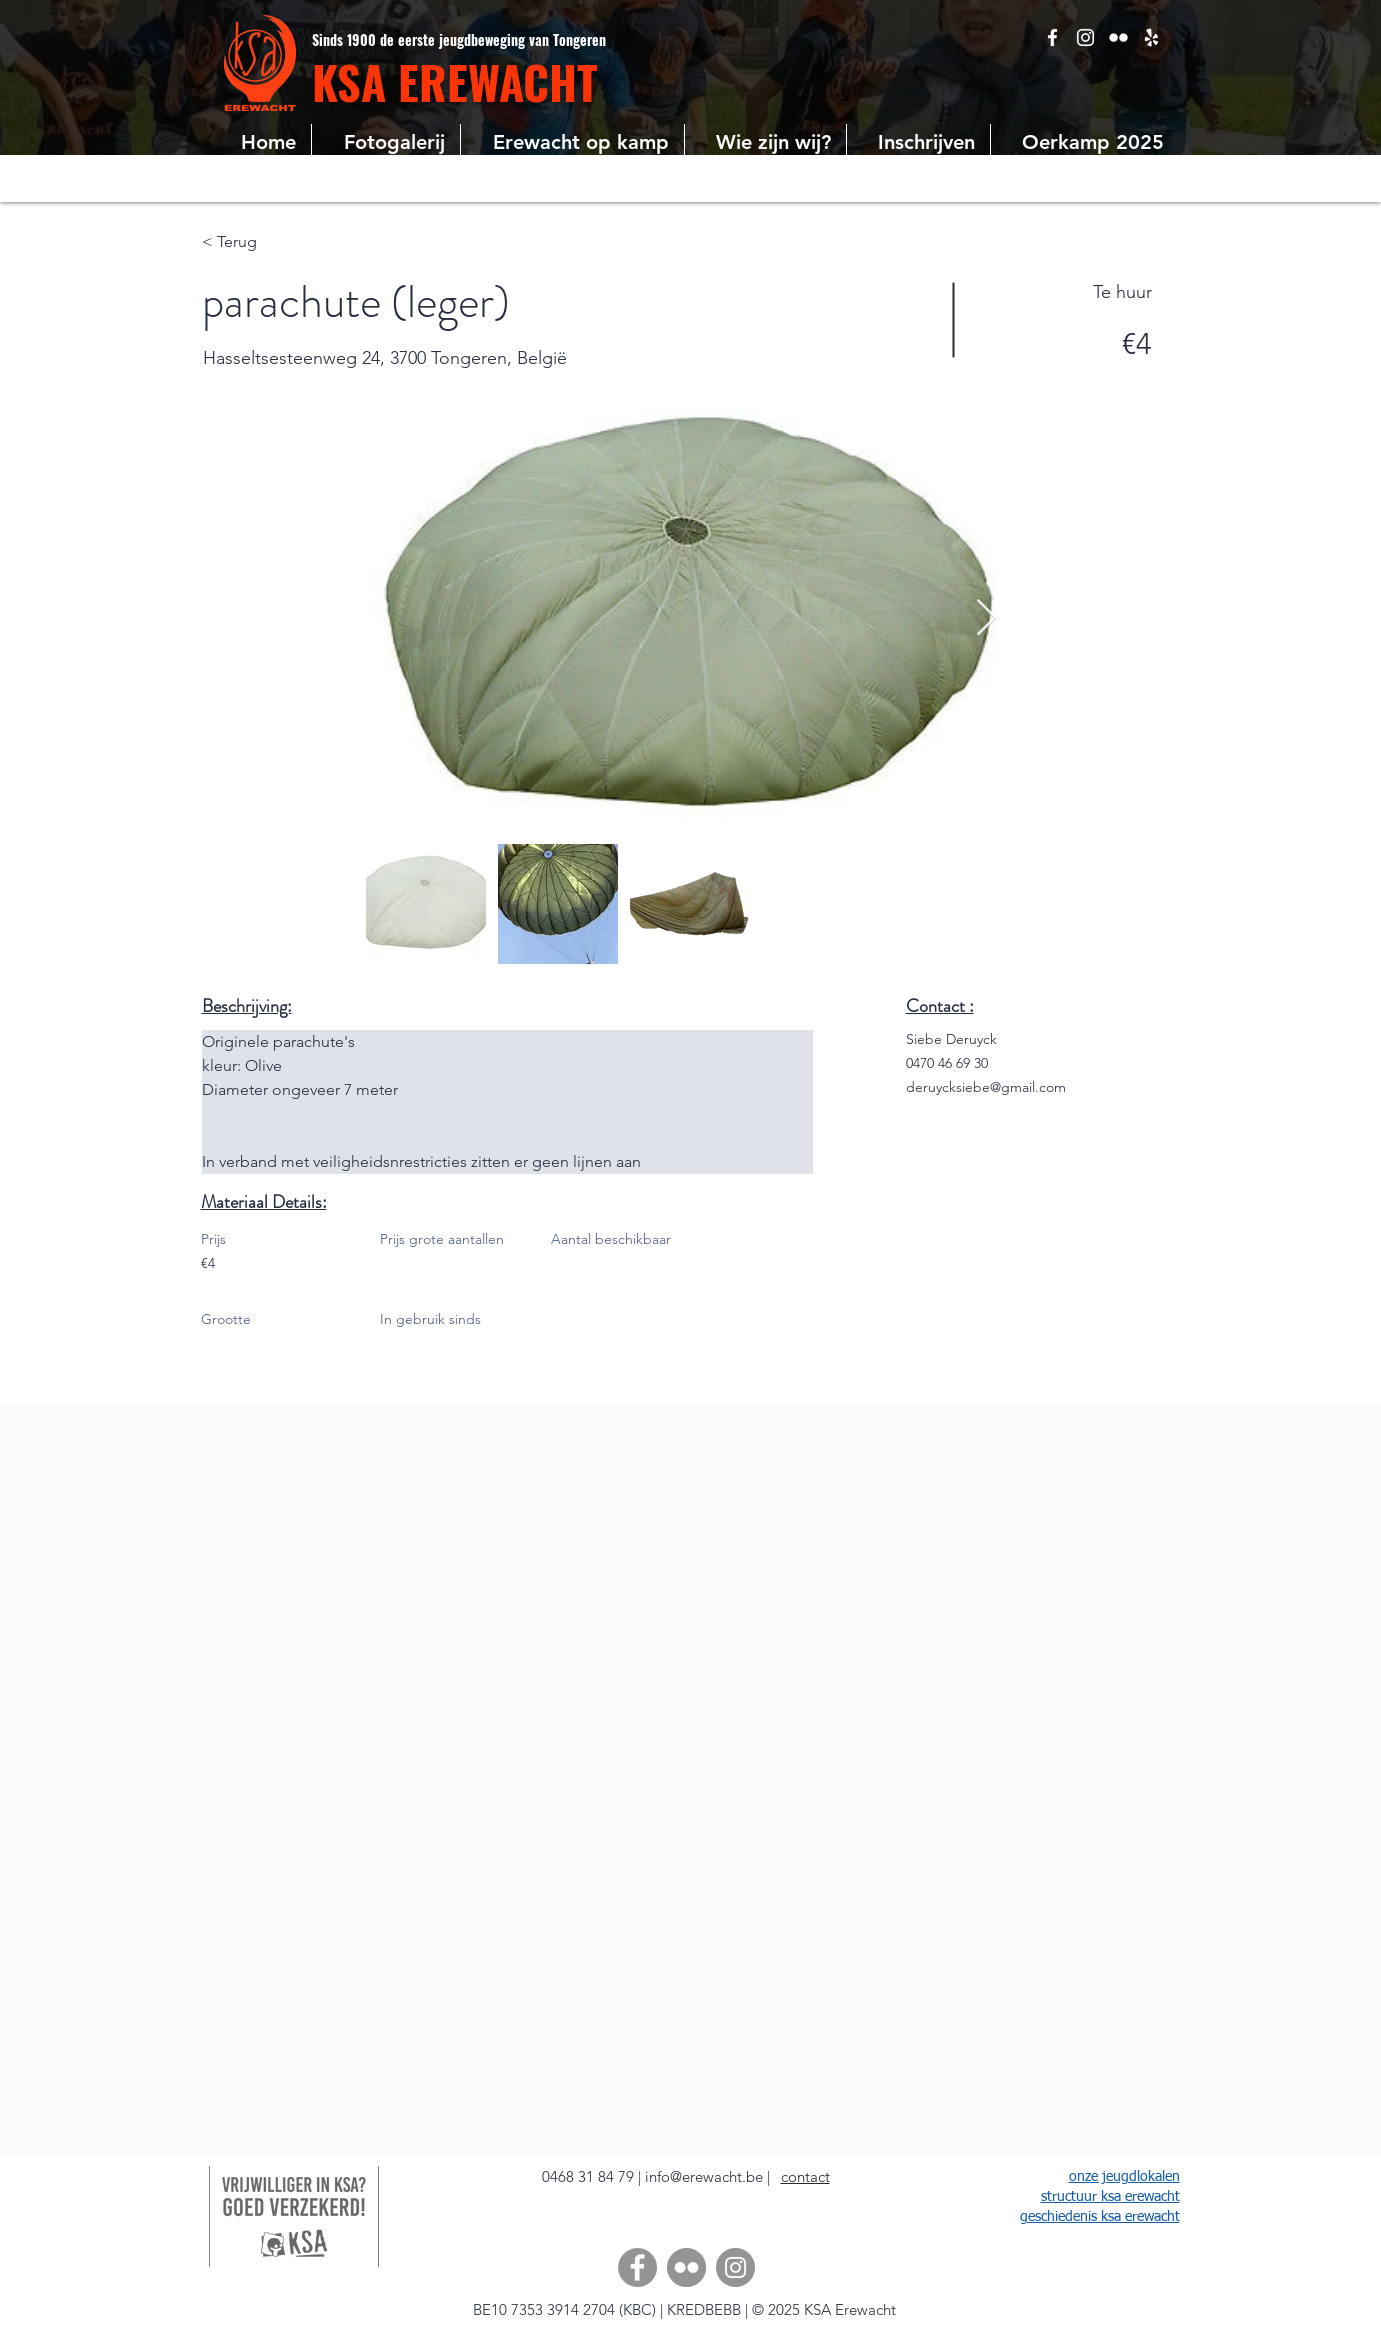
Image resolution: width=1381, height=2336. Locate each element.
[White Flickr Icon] (1118, 37)
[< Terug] (273, 242)
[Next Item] (986, 618)
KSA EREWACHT (454, 81)
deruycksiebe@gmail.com (986, 1087)
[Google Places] (1151, 37)
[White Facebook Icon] (1052, 37)
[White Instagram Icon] (1085, 37)
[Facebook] (637, 2267)
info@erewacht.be (704, 2176)
